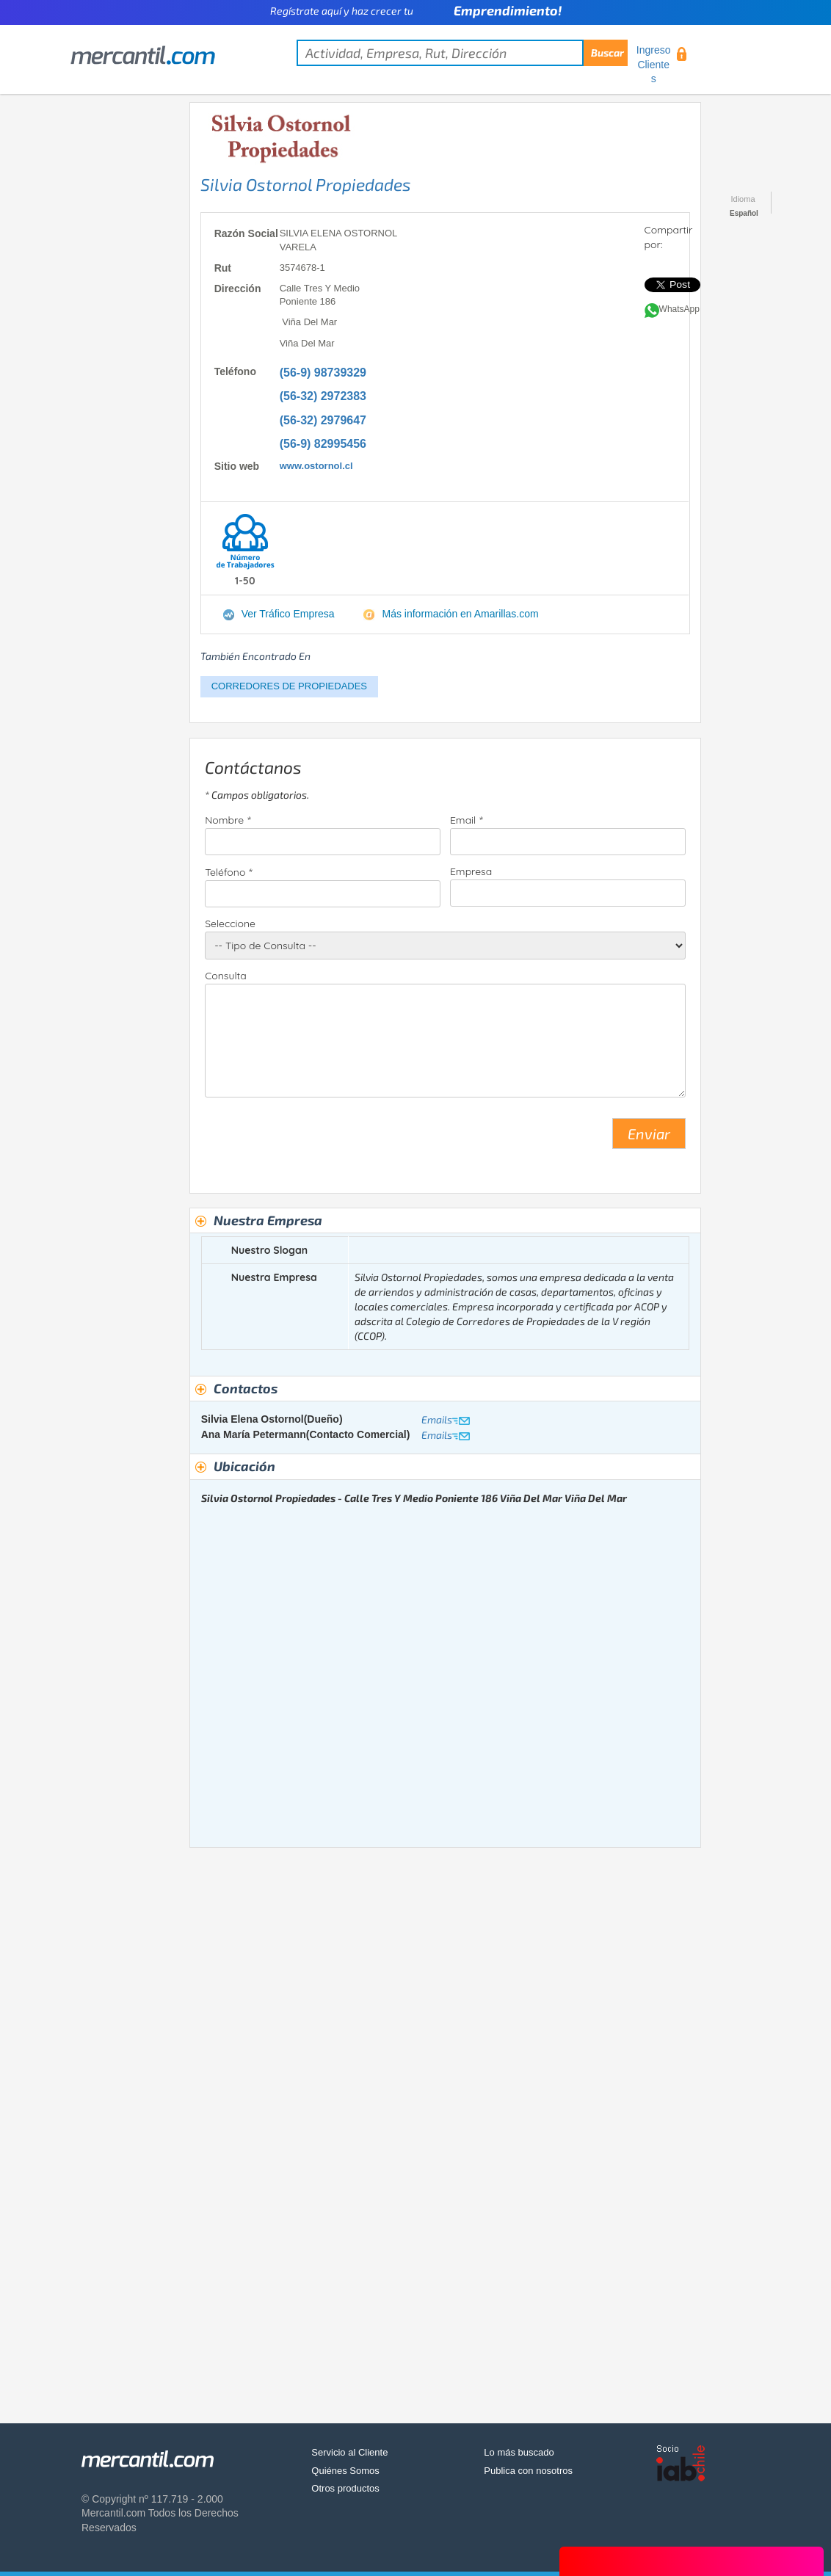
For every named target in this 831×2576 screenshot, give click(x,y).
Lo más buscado (519, 2452)
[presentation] (316, 1139)
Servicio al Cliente (349, 2452)
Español (744, 213)
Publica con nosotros (528, 2470)
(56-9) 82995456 (323, 444)
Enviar (649, 1133)
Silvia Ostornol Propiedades (305, 184)
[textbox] (462, 53)
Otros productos (345, 2488)
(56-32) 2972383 (323, 396)
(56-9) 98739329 (323, 372)
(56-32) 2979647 (323, 420)
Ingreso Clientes (653, 64)
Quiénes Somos (345, 2470)
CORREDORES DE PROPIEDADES (289, 686)
